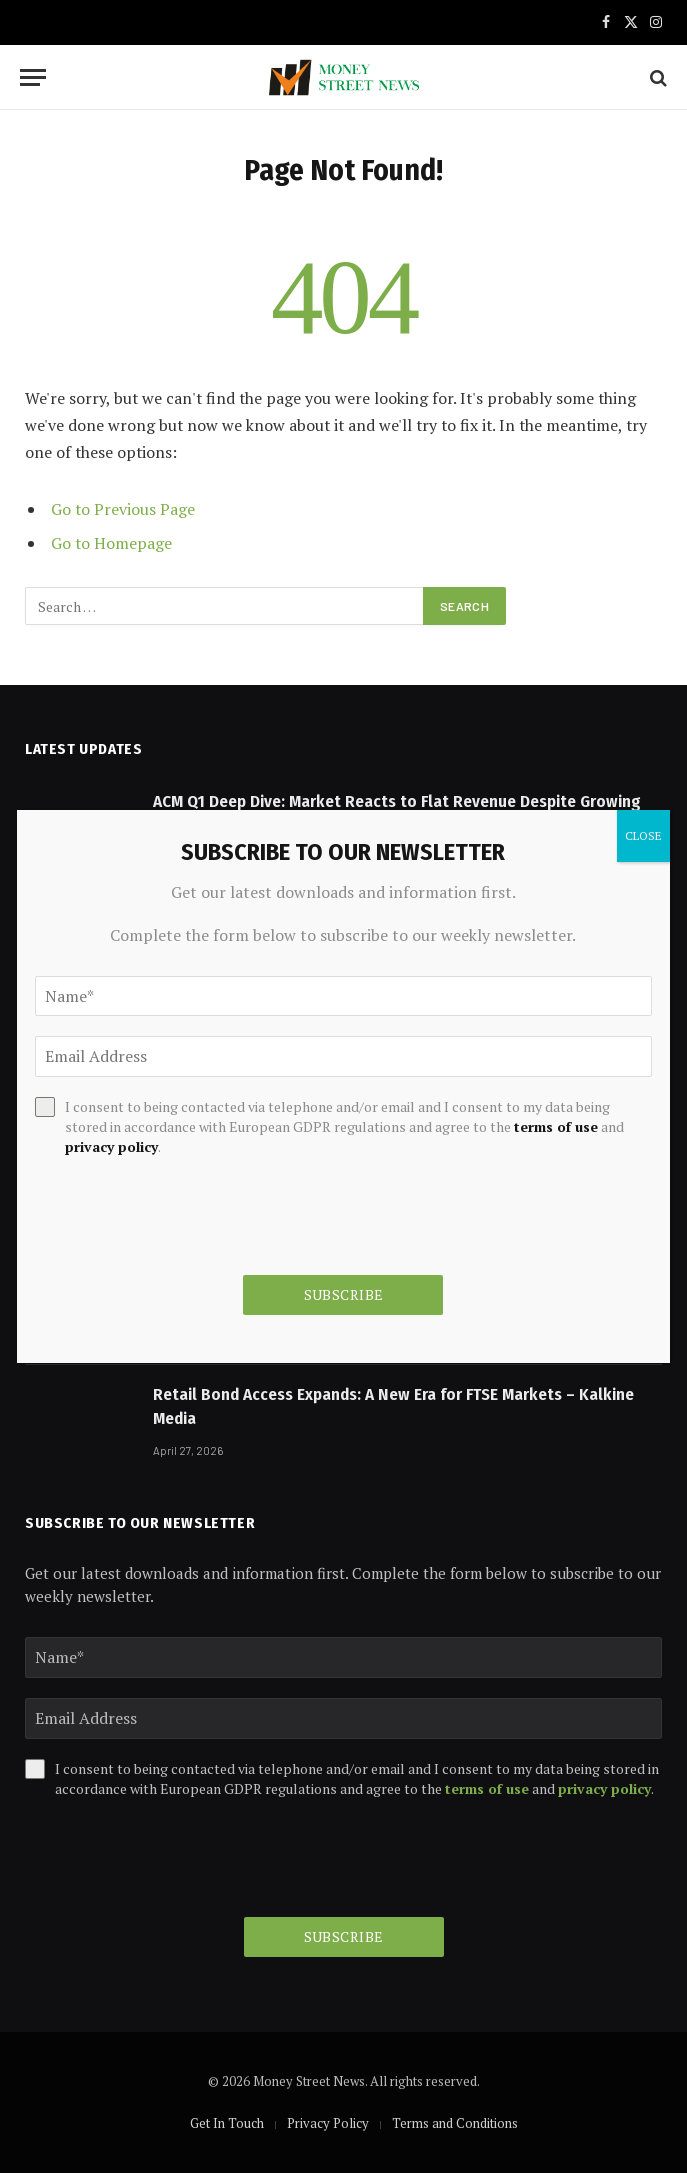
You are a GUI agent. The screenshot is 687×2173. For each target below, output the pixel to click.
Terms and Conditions (455, 2123)
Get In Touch (227, 2123)
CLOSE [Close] (643, 835)
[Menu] (33, 77)
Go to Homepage (111, 543)
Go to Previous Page (123, 509)
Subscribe (344, 1936)
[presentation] (177, 1858)
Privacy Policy (328, 2123)
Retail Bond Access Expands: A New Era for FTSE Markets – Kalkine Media (393, 1406)
